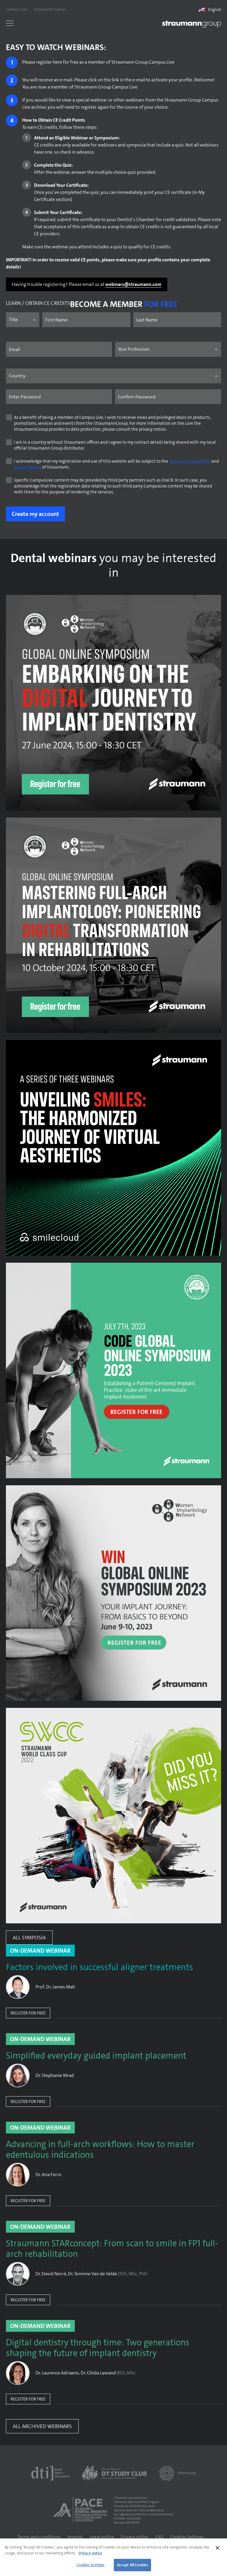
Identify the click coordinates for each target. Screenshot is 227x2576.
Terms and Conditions (189, 461)
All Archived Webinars (42, 2426)
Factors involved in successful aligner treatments (99, 1967)
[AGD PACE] (80, 2510)
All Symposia (29, 1937)
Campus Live (16, 9)
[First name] (86, 319)
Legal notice (102, 2537)
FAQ (159, 2537)
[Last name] (177, 319)
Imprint (75, 2537)
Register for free (28, 2013)
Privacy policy (134, 2537)
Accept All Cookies (132, 2564)
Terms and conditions (39, 2537)
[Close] (217, 2547)
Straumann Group (49, 9)
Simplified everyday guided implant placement (96, 2056)
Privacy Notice (27, 467)
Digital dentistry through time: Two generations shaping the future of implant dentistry (97, 2348)
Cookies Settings (187, 2537)
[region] (113, 2557)
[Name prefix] (22, 319)
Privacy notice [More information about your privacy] (90, 2553)
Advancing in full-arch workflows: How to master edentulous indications (100, 2149)
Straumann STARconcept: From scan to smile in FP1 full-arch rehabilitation (112, 2249)
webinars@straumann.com (133, 284)
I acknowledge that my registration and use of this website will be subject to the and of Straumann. (116, 464)
